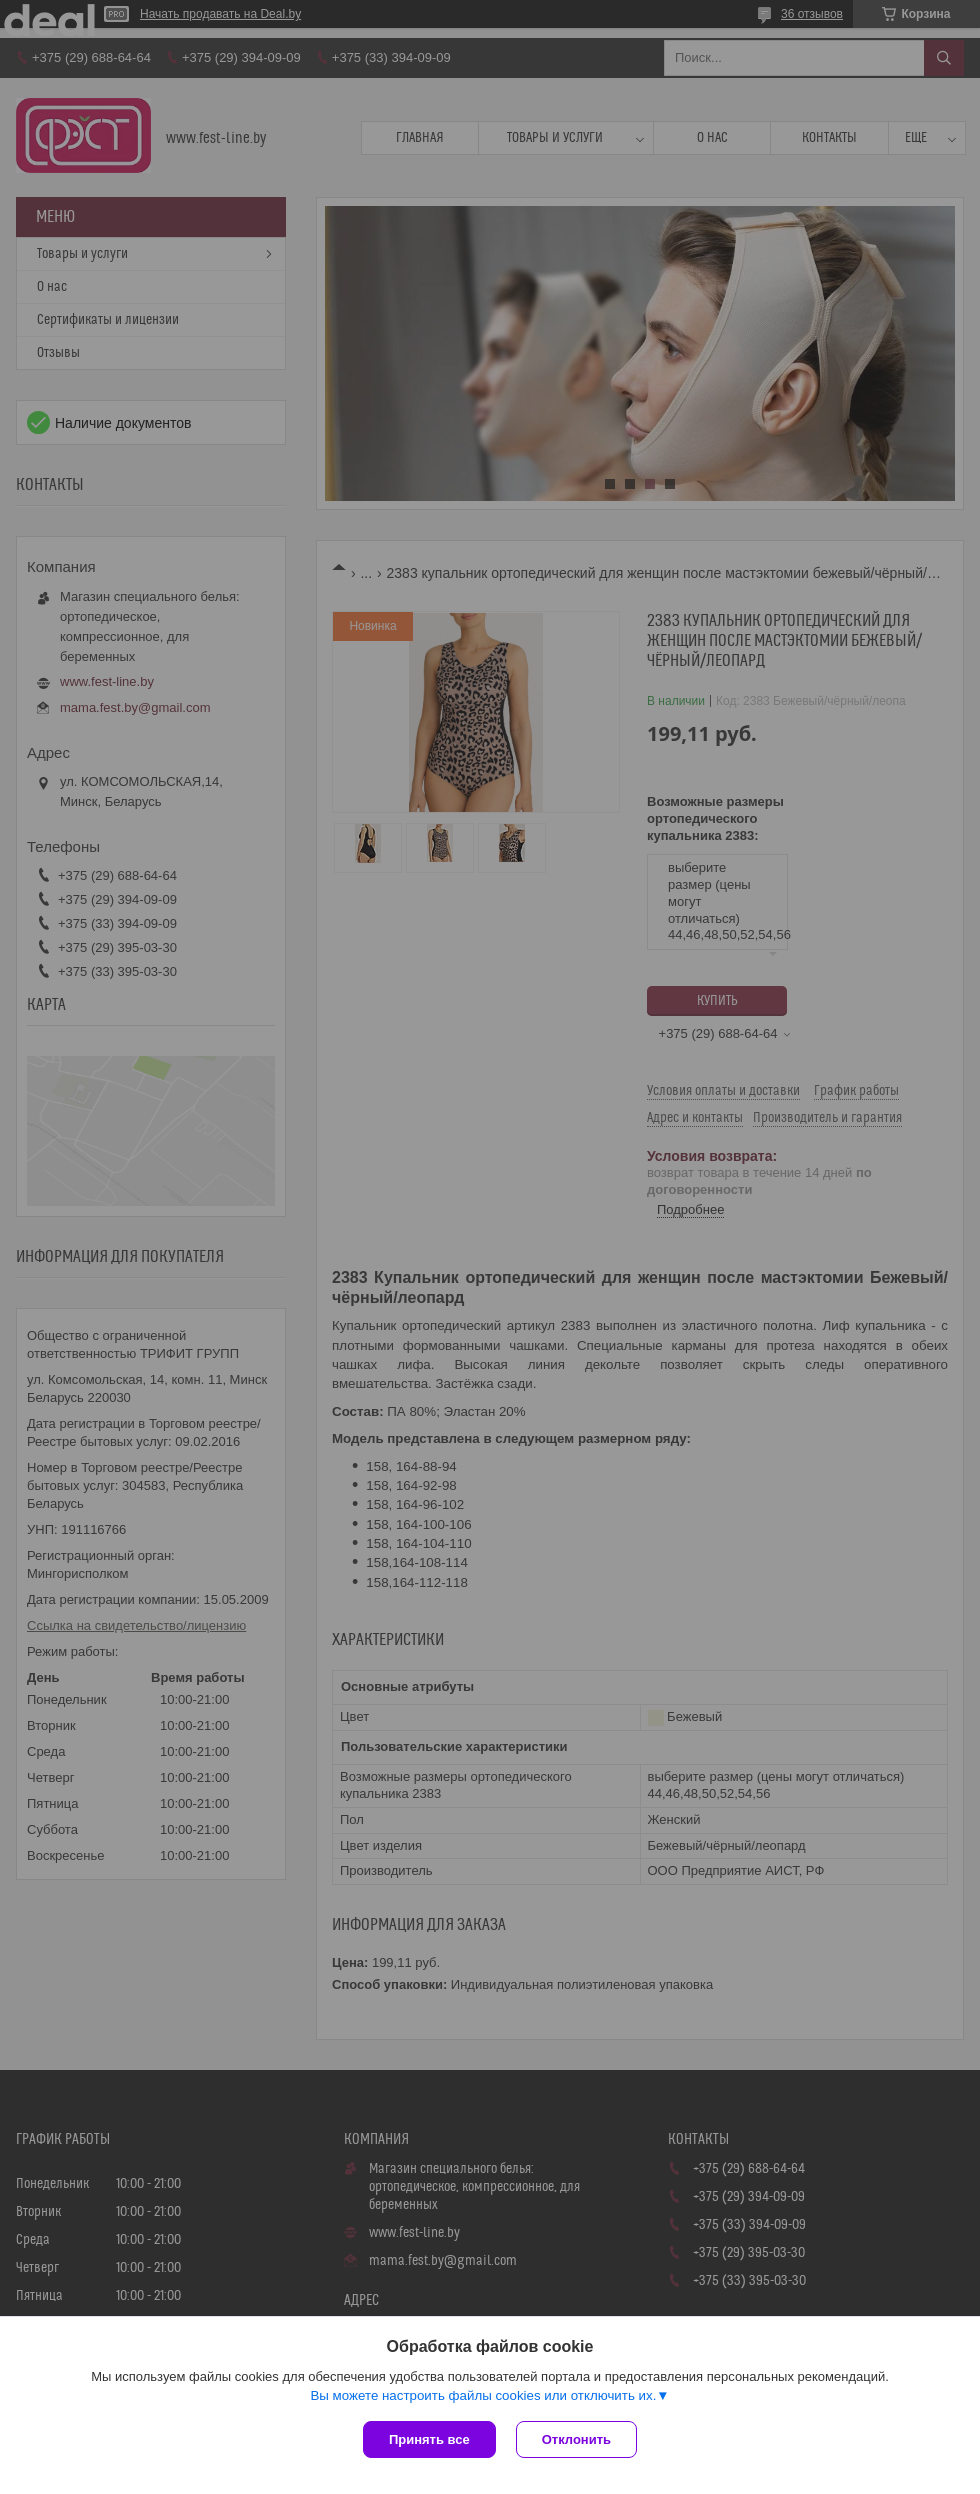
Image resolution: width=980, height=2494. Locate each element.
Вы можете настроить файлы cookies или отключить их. (483, 2395)
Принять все (429, 2439)
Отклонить (576, 2439)
